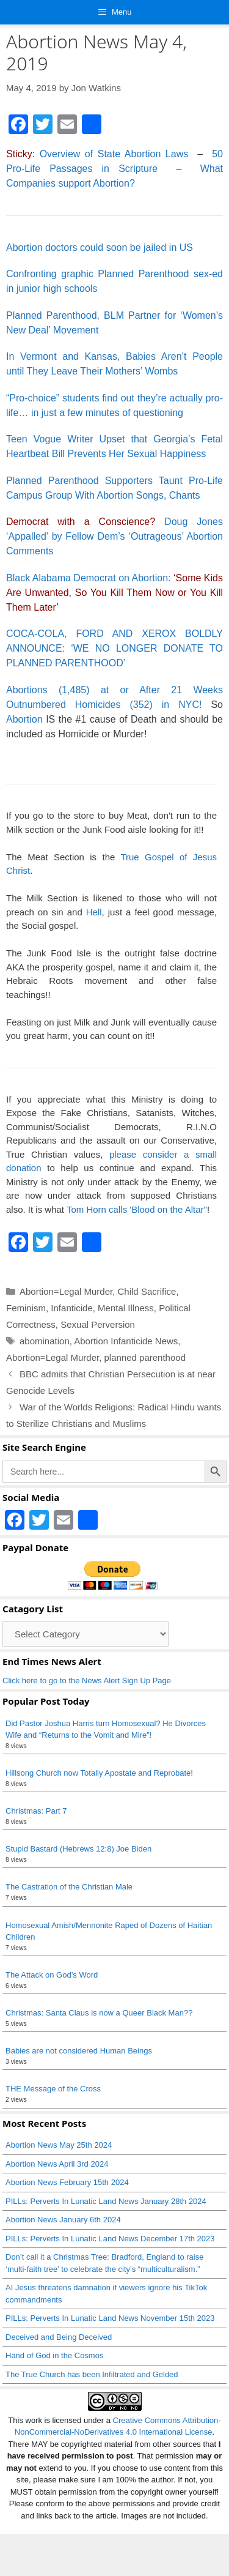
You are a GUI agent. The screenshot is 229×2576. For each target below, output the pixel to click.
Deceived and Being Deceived (58, 2337)
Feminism (26, 1308)
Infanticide (71, 1308)
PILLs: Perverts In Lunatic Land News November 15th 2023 (110, 2318)
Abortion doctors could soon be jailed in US (99, 247)
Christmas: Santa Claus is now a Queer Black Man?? (98, 2012)
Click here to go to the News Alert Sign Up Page (86, 1680)
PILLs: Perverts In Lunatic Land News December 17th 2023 (110, 2238)
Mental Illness (126, 1308)
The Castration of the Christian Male (69, 1886)
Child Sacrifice (147, 1291)
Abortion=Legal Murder (66, 1291)
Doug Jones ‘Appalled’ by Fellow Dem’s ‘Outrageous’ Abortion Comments (114, 536)
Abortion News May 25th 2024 (58, 2145)
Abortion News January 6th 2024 (63, 2219)
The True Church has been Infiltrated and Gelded (91, 2374)
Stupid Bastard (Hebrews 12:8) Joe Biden (78, 1848)
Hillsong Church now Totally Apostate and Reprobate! (99, 1773)
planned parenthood (145, 1357)
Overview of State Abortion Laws (114, 154)
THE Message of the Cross (53, 2088)
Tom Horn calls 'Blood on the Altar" (137, 1209)
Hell (94, 912)
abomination (45, 1341)
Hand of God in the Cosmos (54, 2355)
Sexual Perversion (97, 1324)
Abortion (24, 719)
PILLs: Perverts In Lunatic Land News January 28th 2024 (105, 2201)
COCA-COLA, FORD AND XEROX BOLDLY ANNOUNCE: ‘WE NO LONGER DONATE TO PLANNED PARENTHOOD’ (114, 648)
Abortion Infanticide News (126, 1341)
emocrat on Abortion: (114, 592)
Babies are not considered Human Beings (78, 2050)
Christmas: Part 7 (36, 1810)
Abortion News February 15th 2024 (67, 2182)
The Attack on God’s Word (51, 1974)
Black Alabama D (43, 578)
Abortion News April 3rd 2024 (56, 2163)
